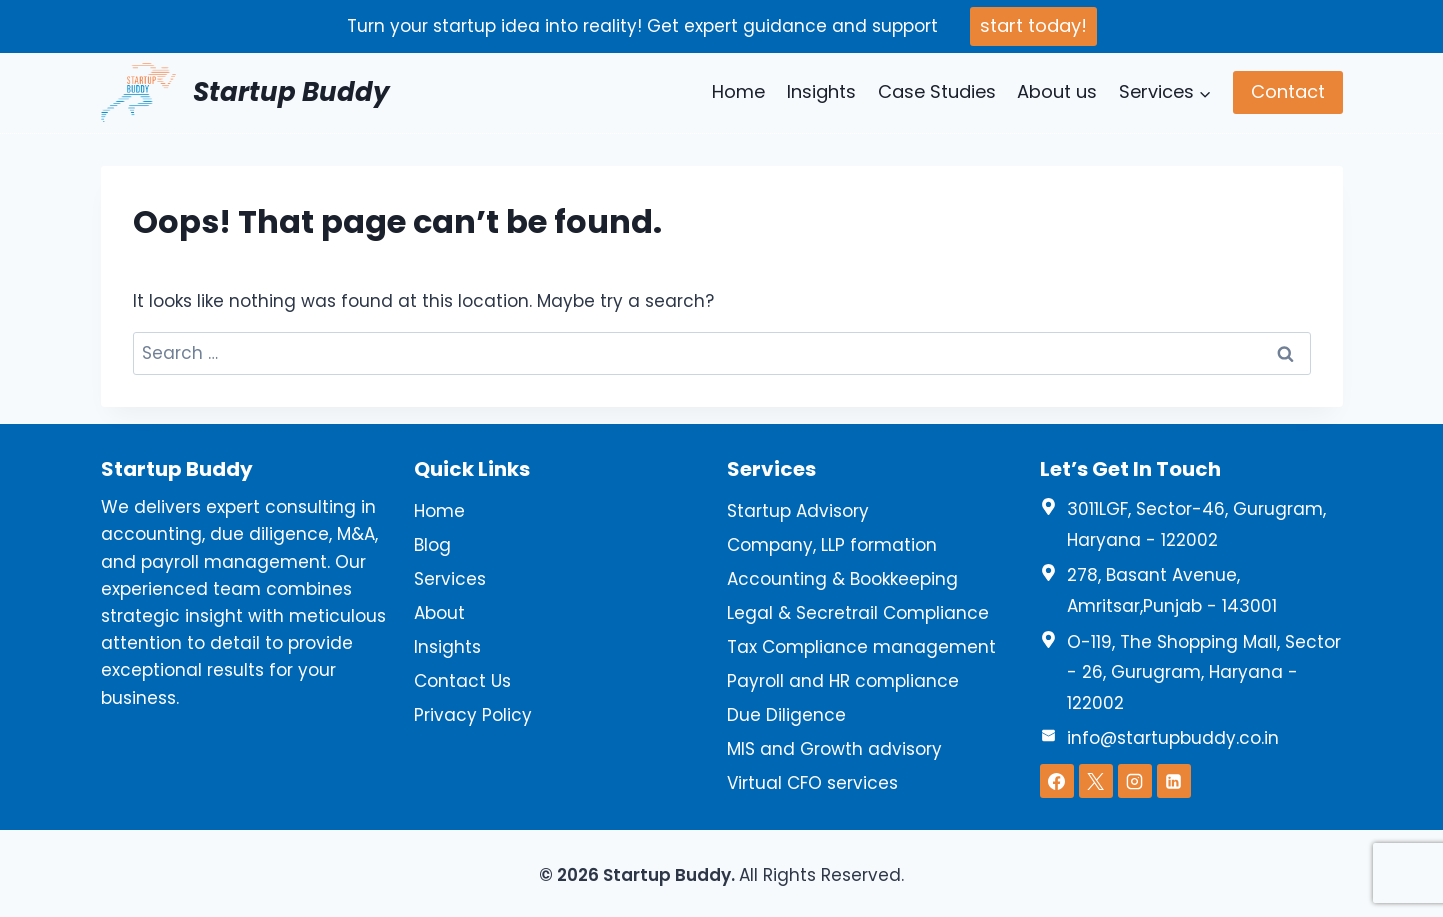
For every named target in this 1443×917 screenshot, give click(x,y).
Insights (821, 91)
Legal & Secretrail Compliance (858, 613)
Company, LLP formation (832, 545)
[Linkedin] (1174, 781)
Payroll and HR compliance (843, 681)
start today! (1033, 25)
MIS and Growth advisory (834, 749)
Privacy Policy (473, 715)
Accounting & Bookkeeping (842, 579)
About (439, 613)
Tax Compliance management (861, 647)
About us (1057, 91)
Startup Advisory (798, 511)
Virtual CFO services (812, 783)
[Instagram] (1135, 781)
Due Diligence (786, 715)
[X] (1096, 781)
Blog (432, 545)
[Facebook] (1057, 781)
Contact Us (462, 681)
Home (738, 91)
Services (450, 579)
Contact (1288, 91)
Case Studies (937, 91)
